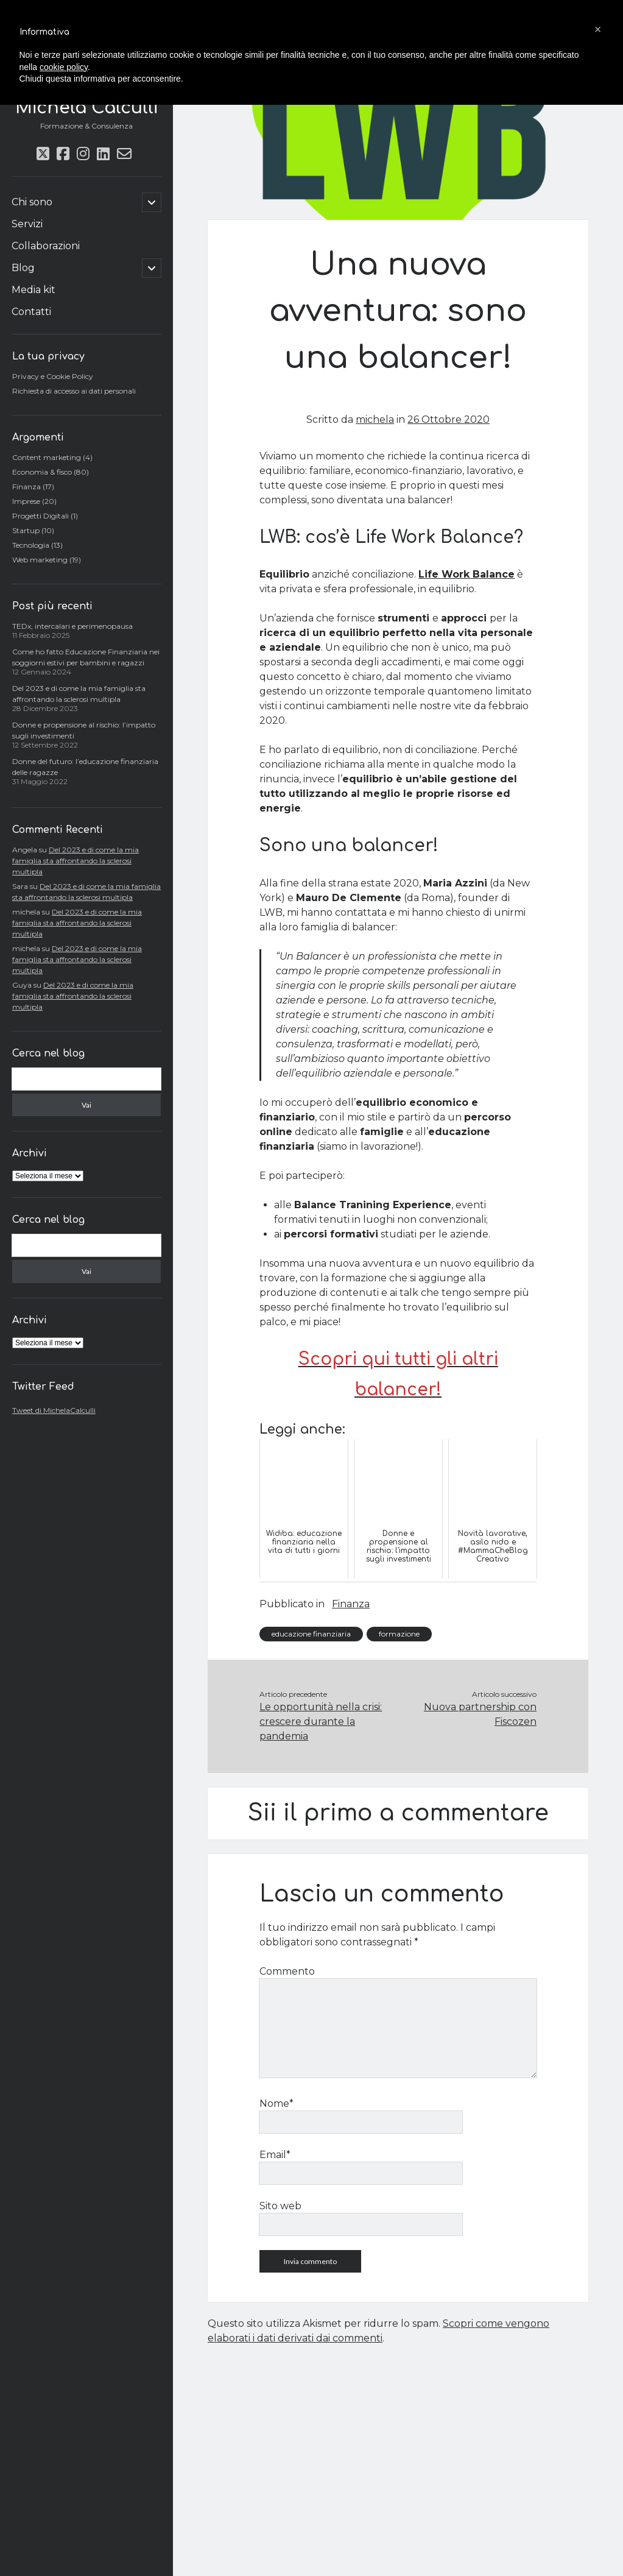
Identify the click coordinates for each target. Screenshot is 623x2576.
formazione (399, 1633)
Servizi (27, 224)
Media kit (33, 289)
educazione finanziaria (311, 1633)
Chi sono (32, 202)
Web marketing (40, 559)
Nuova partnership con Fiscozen (480, 1714)
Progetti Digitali (40, 515)
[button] (598, 29)
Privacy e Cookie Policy (52, 376)
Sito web (280, 2206)
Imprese (26, 501)
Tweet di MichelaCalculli (54, 1410)
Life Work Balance (466, 574)
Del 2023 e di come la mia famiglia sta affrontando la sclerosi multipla (75, 860)
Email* (274, 2154)
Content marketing (46, 457)
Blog (23, 268)
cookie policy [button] (64, 67)
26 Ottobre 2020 (448, 419)
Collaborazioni (46, 246)
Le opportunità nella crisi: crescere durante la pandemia (320, 1721)
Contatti (31, 311)
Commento (287, 1971)
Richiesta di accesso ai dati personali (74, 390)
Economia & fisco (42, 471)
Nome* (276, 2103)
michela (375, 419)
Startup (26, 530)
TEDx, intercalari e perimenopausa (72, 626)
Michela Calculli (86, 108)
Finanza (26, 486)
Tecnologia (30, 545)
